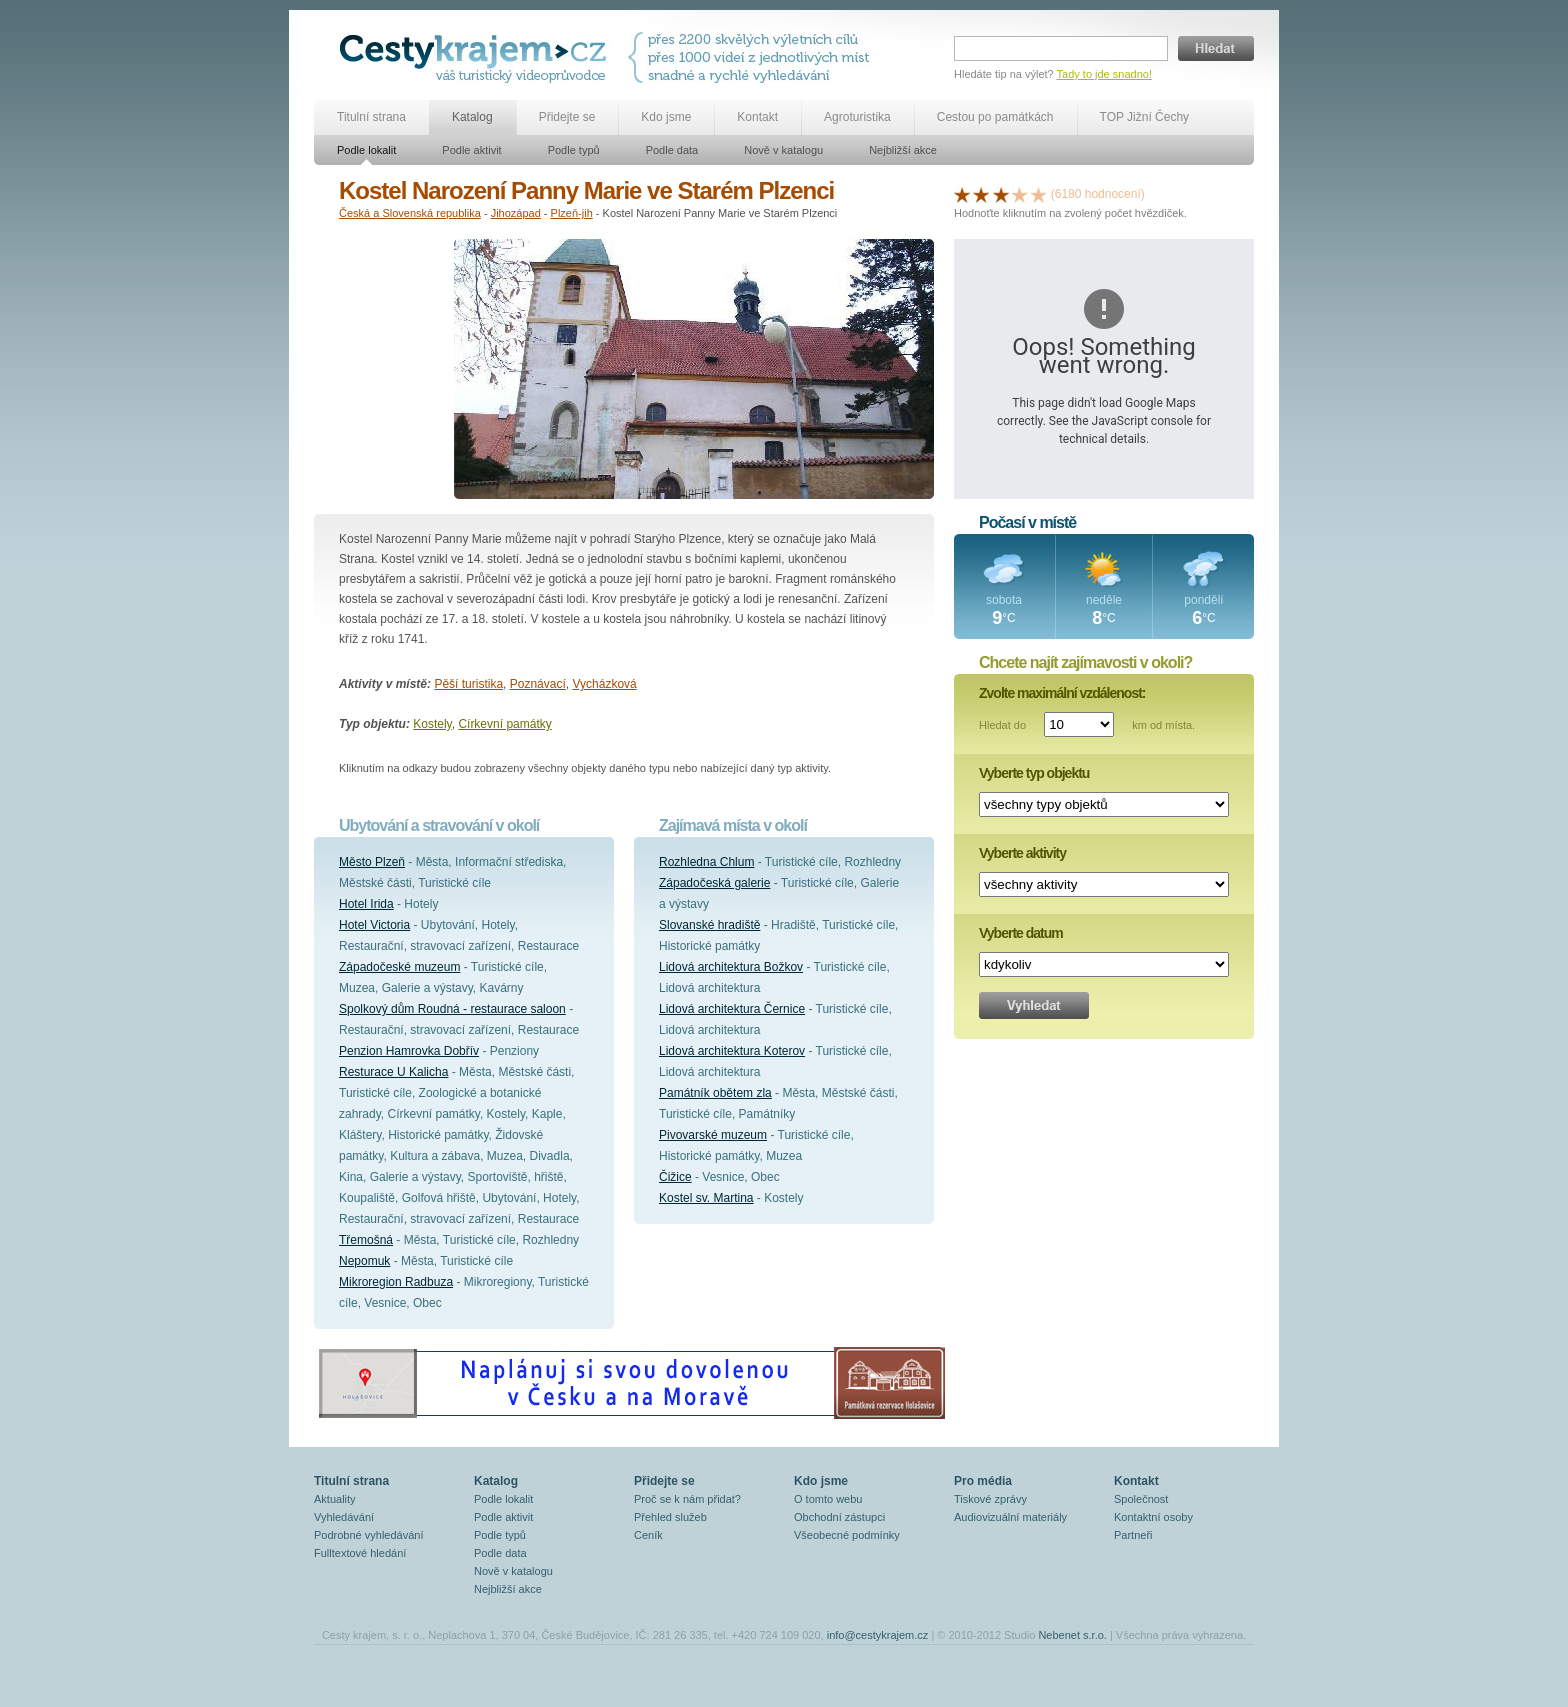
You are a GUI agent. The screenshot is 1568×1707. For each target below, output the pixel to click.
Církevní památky (504, 724)
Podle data (672, 150)
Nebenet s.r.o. (1072, 1635)
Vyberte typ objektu (1034, 773)
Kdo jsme (666, 117)
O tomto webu (828, 1499)
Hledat (1216, 48)
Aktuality (335, 1499)
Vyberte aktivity (1022, 853)
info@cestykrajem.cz (878, 1635)
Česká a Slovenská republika (410, 213)
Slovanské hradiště (709, 925)
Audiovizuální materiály (1010, 1517)
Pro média (983, 1481)
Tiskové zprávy (990, 1499)
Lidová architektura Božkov (731, 967)
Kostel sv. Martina (706, 1198)
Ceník (648, 1535)
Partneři (1133, 1535)
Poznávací (538, 684)
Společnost (1141, 1499)
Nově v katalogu (783, 150)
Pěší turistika (468, 684)
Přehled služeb (670, 1517)
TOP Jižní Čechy (1145, 117)
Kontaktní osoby (1153, 1517)
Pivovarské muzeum (713, 1135)
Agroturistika (857, 117)
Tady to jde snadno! (1104, 74)
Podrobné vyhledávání (368, 1535)
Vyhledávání (344, 1517)
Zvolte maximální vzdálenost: (1062, 693)
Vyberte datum (1021, 933)
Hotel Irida (366, 904)
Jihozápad (516, 213)
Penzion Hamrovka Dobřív (409, 1051)
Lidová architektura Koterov (732, 1051)
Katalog (472, 117)
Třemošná (366, 1240)
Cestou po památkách (995, 117)
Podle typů (574, 150)
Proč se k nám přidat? (687, 1499)
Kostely (432, 724)
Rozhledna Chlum (706, 862)
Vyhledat (1034, 1005)
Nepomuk (364, 1261)
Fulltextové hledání (360, 1553)
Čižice (675, 1177)
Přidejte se (567, 117)
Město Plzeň (372, 862)
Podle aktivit (471, 150)
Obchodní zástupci (839, 1517)
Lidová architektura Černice (732, 1009)
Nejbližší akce (903, 150)
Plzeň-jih (572, 213)
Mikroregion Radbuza (396, 1282)
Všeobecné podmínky (847, 1535)
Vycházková (604, 684)
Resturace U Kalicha (393, 1072)
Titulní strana (371, 117)
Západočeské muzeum (399, 967)
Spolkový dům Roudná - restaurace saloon (452, 1009)
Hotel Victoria (374, 925)
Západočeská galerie (714, 883)
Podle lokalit (366, 150)
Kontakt (757, 117)
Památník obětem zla (715, 1093)
